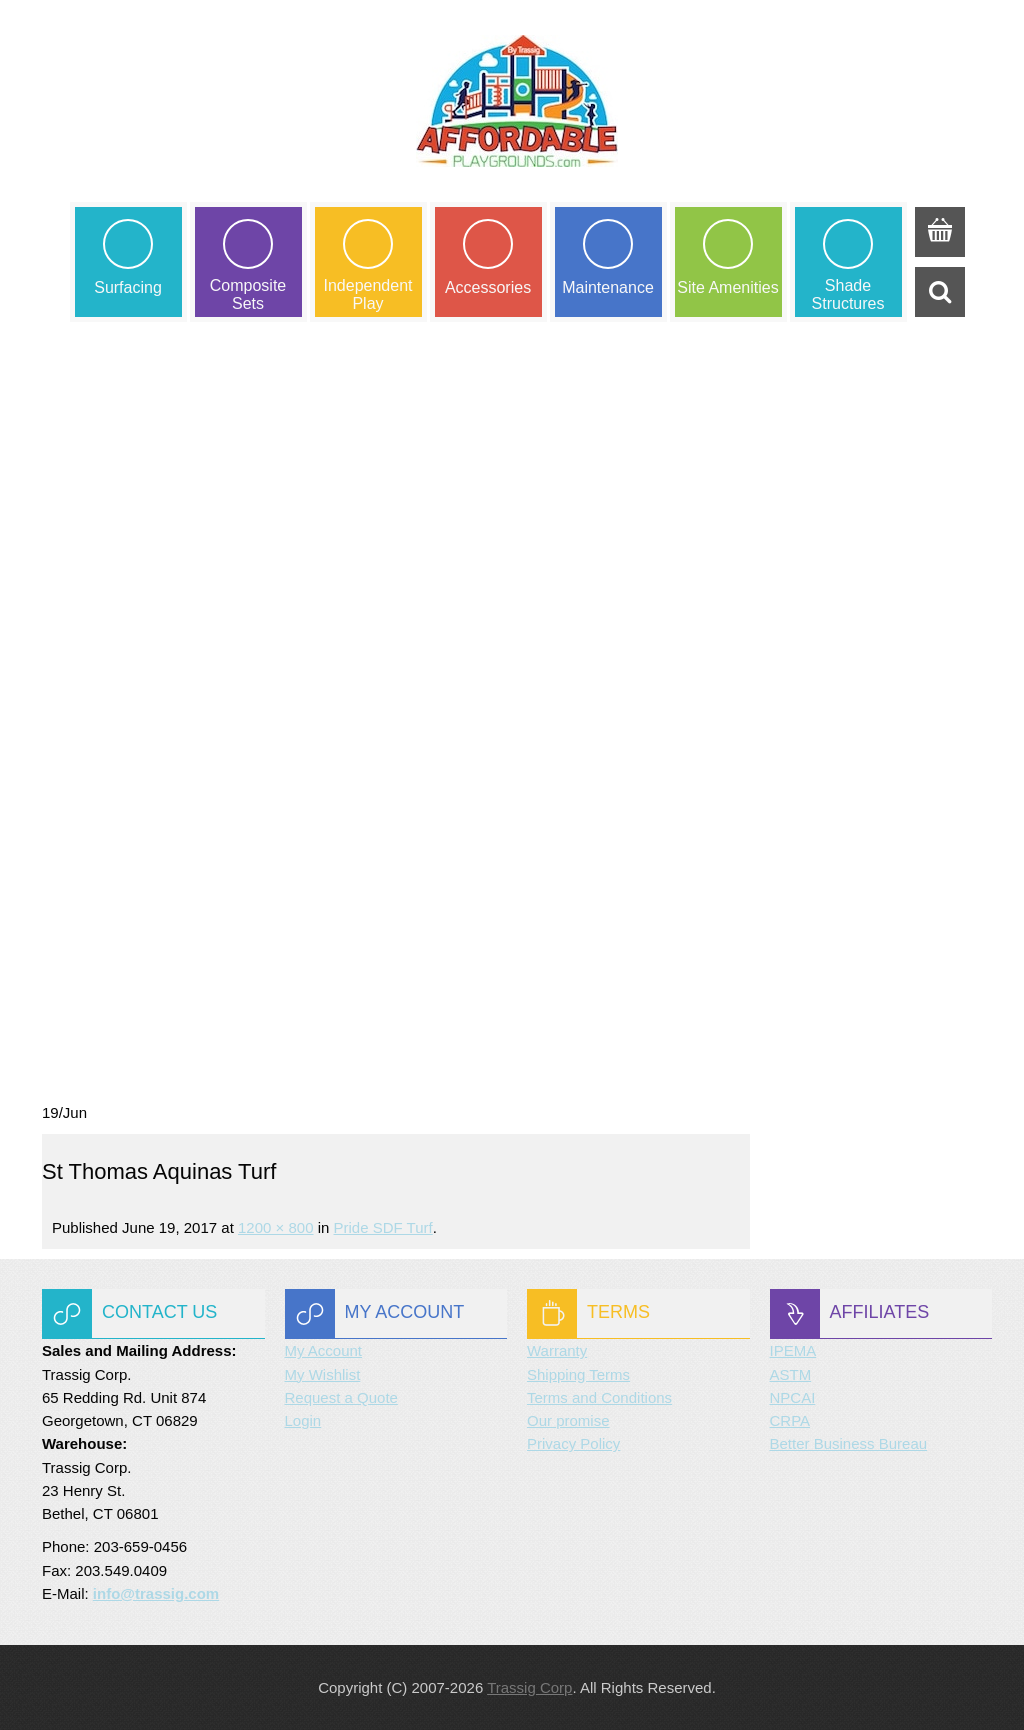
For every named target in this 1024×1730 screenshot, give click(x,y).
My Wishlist (323, 1374)
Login (303, 1420)
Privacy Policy (573, 1443)
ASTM (791, 1374)
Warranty (557, 1350)
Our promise (568, 1420)
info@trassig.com (156, 1593)
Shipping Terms (578, 1374)
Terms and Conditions (599, 1397)
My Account (324, 1350)
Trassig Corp (529, 1687)
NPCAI (793, 1397)
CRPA (790, 1420)
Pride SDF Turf (383, 1227)
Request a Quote (341, 1397)
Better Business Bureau (849, 1443)
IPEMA (793, 1350)
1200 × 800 (276, 1227)
